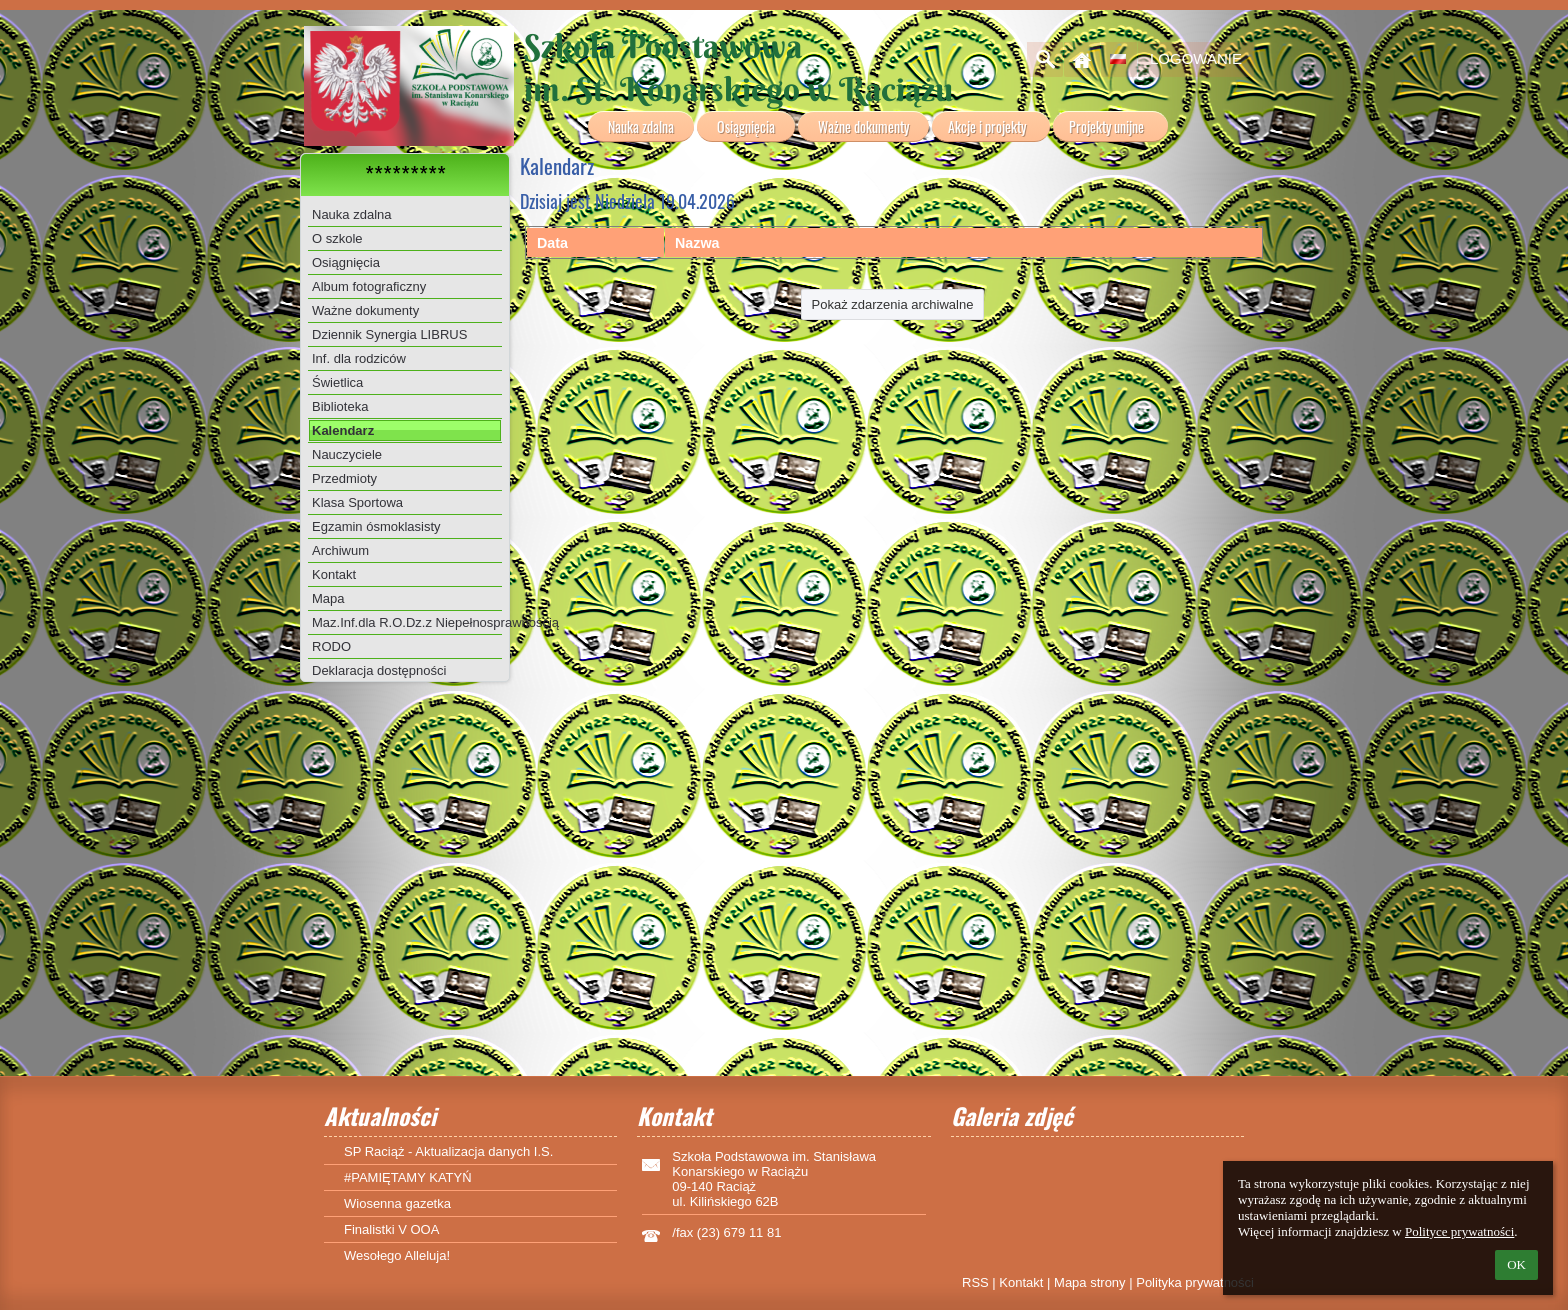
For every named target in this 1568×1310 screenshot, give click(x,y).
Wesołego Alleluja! (397, 1255)
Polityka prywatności (1195, 1282)
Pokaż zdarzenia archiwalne (893, 304)
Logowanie (1196, 58)
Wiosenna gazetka (397, 1203)
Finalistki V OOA (391, 1229)
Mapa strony (1090, 1282)
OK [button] (1516, 1264)
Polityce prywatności (1459, 1231)
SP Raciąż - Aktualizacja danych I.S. (448, 1151)
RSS (975, 1282)
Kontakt (1021, 1282)
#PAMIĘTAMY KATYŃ (408, 1177)
